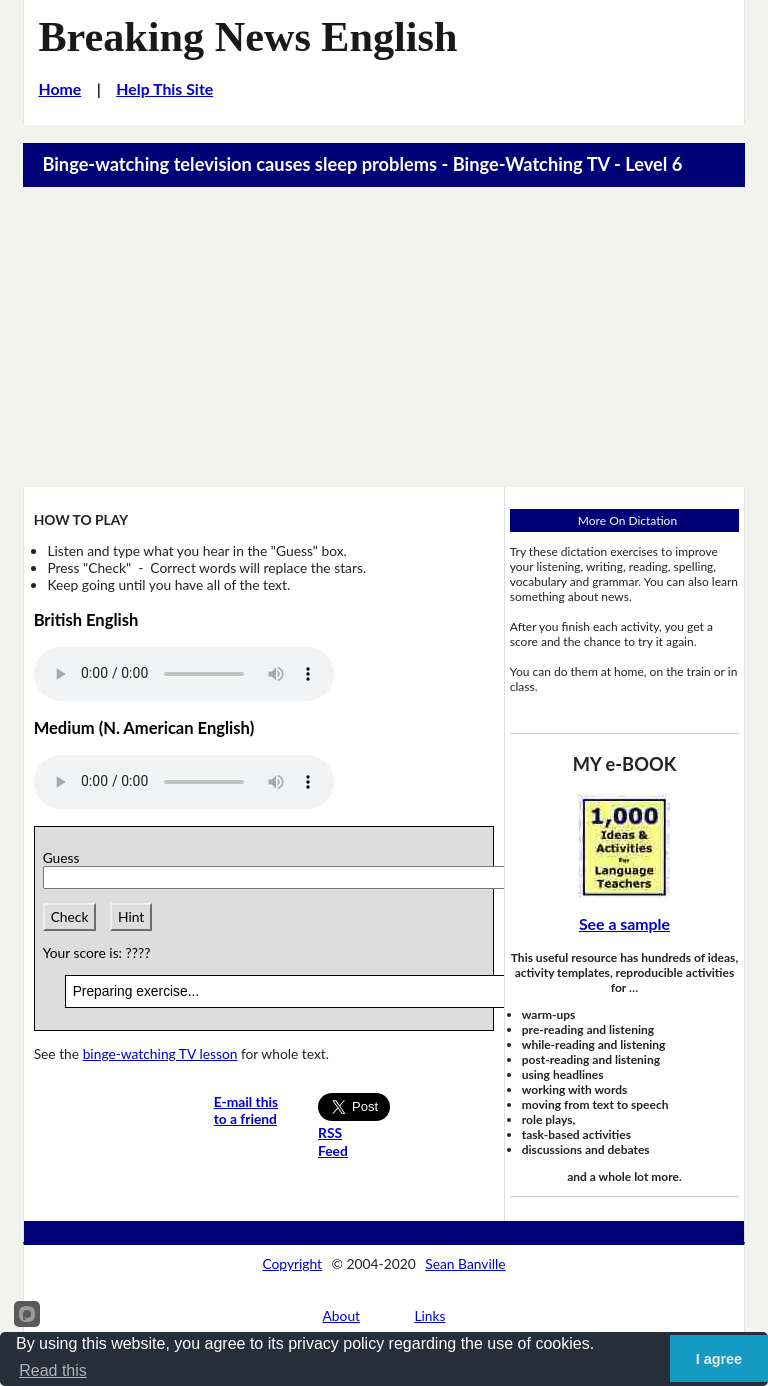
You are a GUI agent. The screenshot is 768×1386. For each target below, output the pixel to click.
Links (429, 1315)
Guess (65, 857)
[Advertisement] (384, 337)
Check (70, 916)
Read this (53, 1370)
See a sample (624, 923)
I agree (719, 1359)
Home (59, 88)
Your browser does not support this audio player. (184, 674)
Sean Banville (465, 1263)
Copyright (292, 1263)
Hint (131, 916)
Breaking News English (247, 36)
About (342, 1315)
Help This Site (164, 88)
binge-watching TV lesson (160, 1053)
